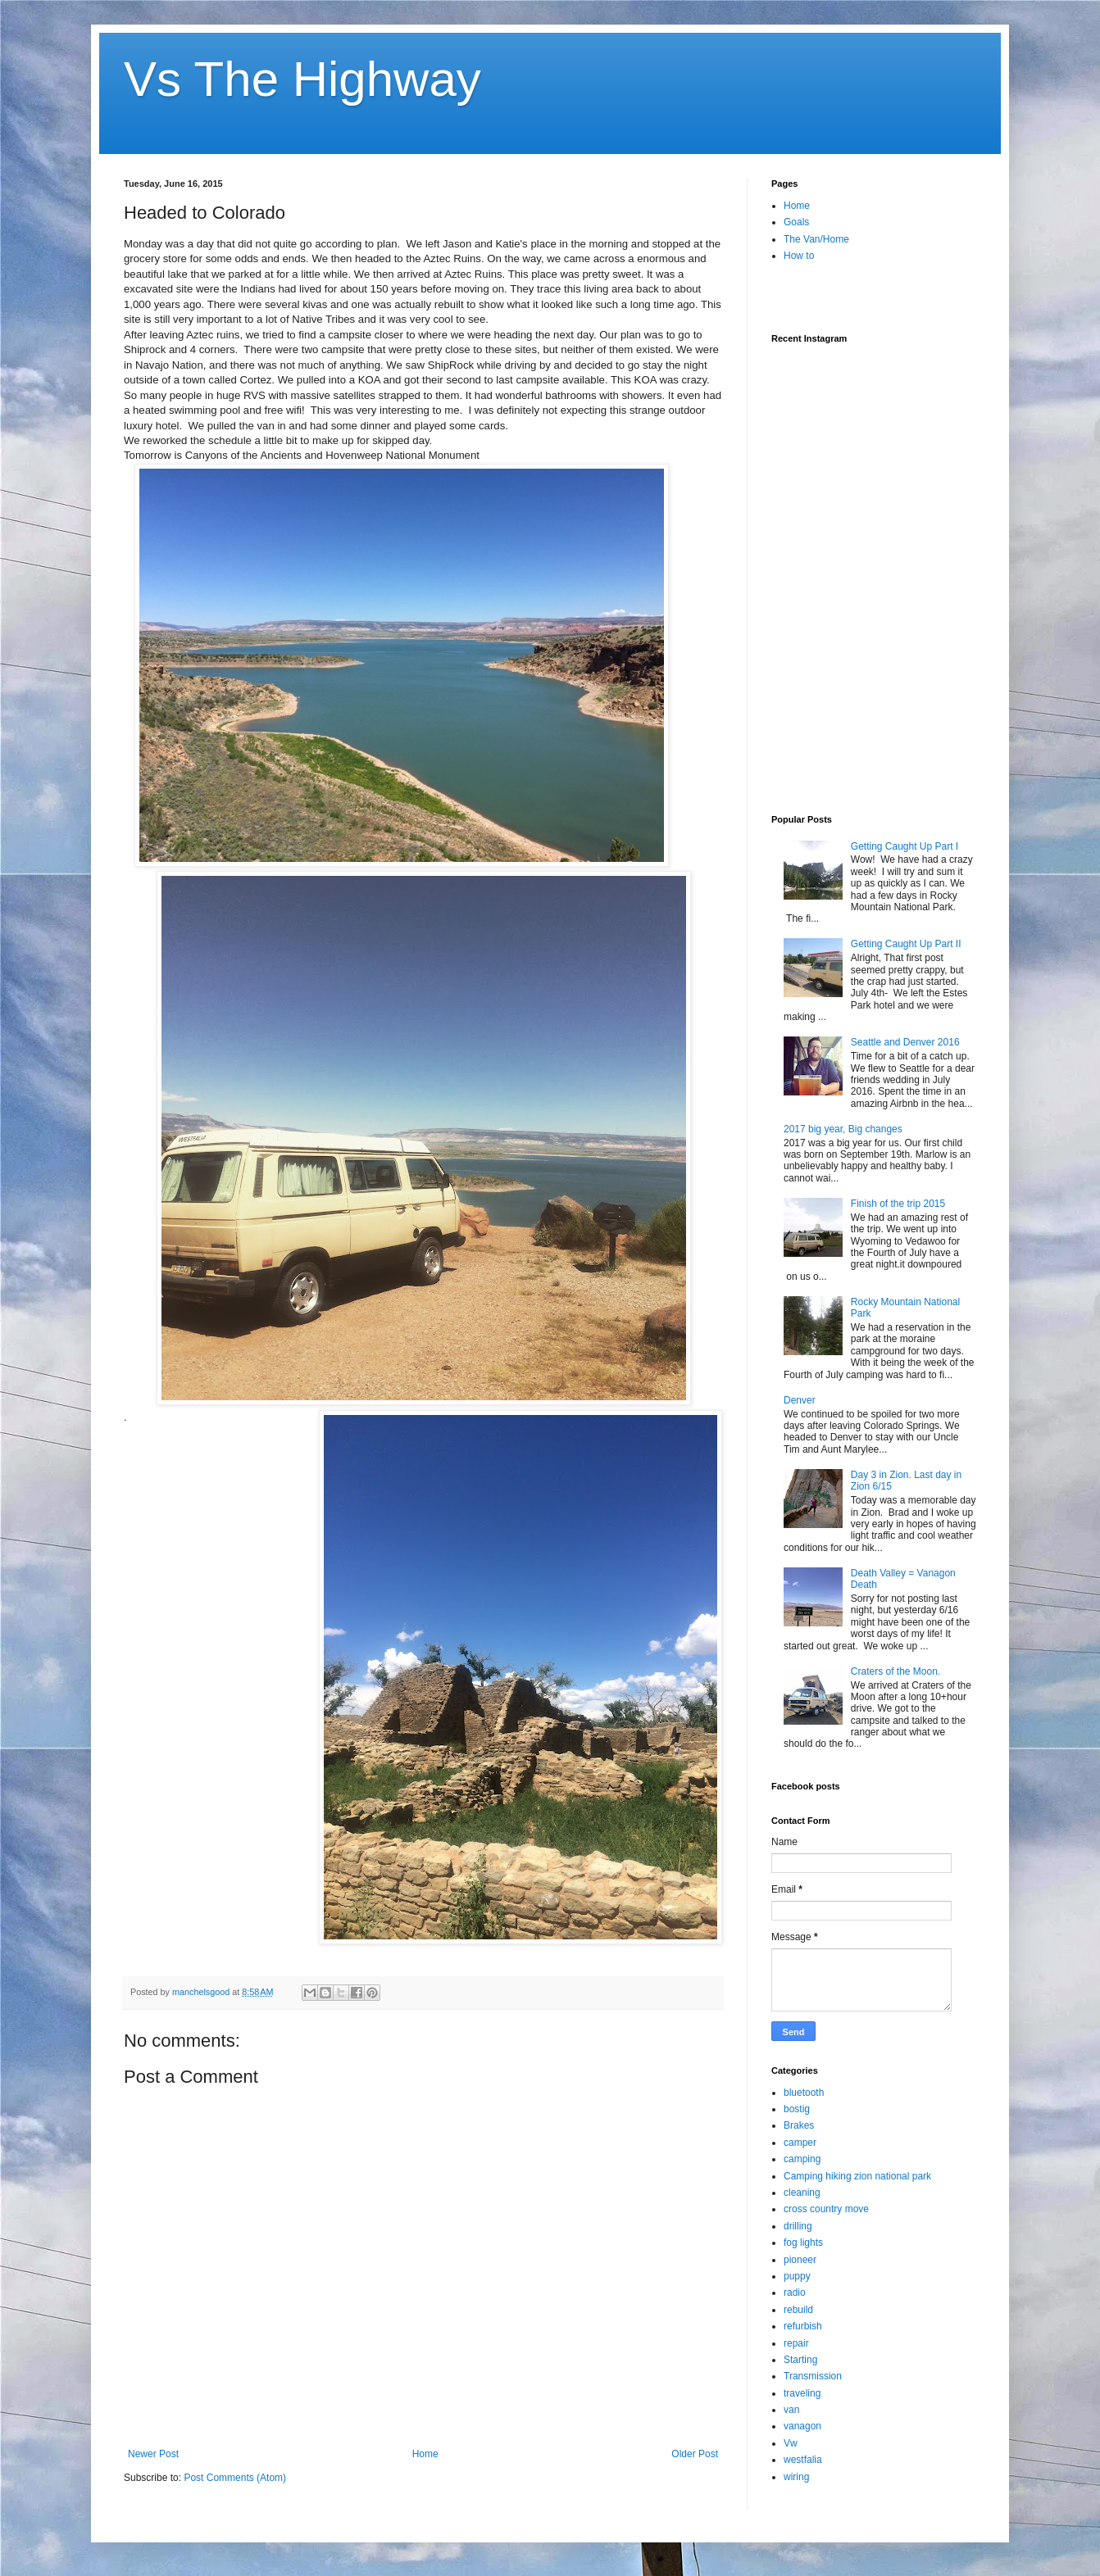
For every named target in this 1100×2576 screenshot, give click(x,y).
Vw (791, 2443)
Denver (800, 1400)
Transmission (813, 2376)
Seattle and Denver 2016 (905, 1042)
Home (425, 2454)
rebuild (798, 2309)
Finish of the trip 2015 (898, 1203)
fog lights (803, 2242)
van (791, 2409)
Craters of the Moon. (895, 1671)
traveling (802, 2393)
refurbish (803, 2326)
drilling (798, 2226)
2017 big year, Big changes (843, 1129)
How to (799, 255)
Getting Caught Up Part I (904, 846)
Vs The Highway (302, 79)
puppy (797, 2276)
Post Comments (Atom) (235, 2477)
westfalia (803, 2459)
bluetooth (804, 2092)
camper (800, 2142)
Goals (796, 222)
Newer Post (153, 2454)
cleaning (802, 2192)
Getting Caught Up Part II (906, 944)
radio (795, 2292)
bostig (797, 2109)
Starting (800, 2359)
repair (796, 2343)
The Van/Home (816, 239)
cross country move (826, 2209)
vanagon (802, 2426)
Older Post (694, 2454)
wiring (796, 2477)
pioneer (800, 2259)
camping (802, 2159)
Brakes (799, 2125)
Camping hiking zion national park (857, 2176)
